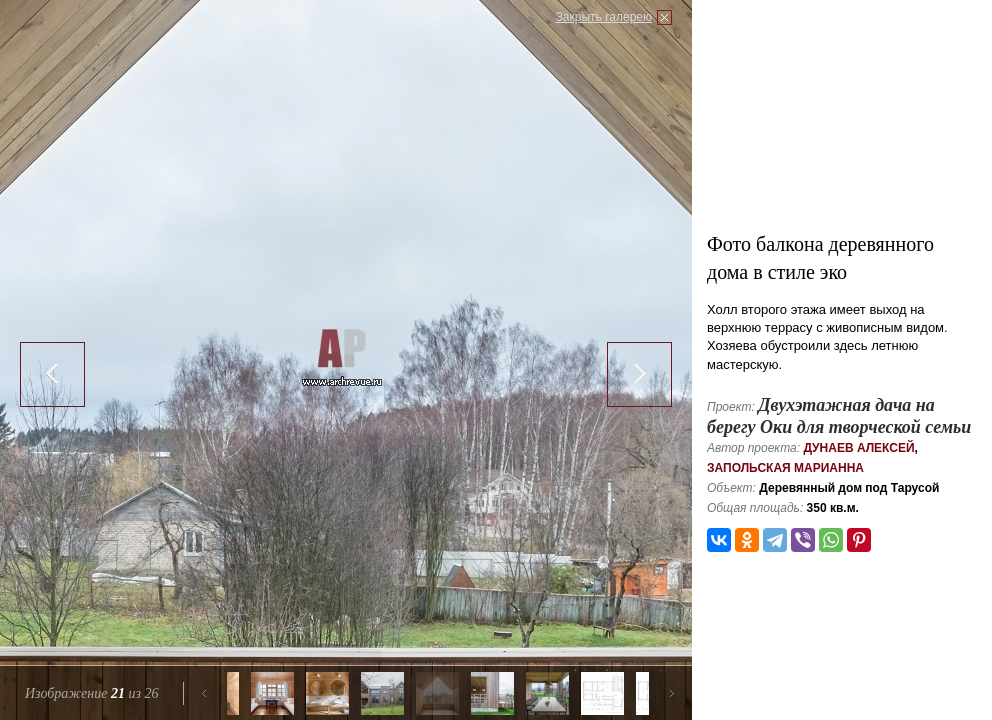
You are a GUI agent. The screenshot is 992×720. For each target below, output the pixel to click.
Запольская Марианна (785, 468)
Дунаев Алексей (858, 448)
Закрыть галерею (604, 17)
